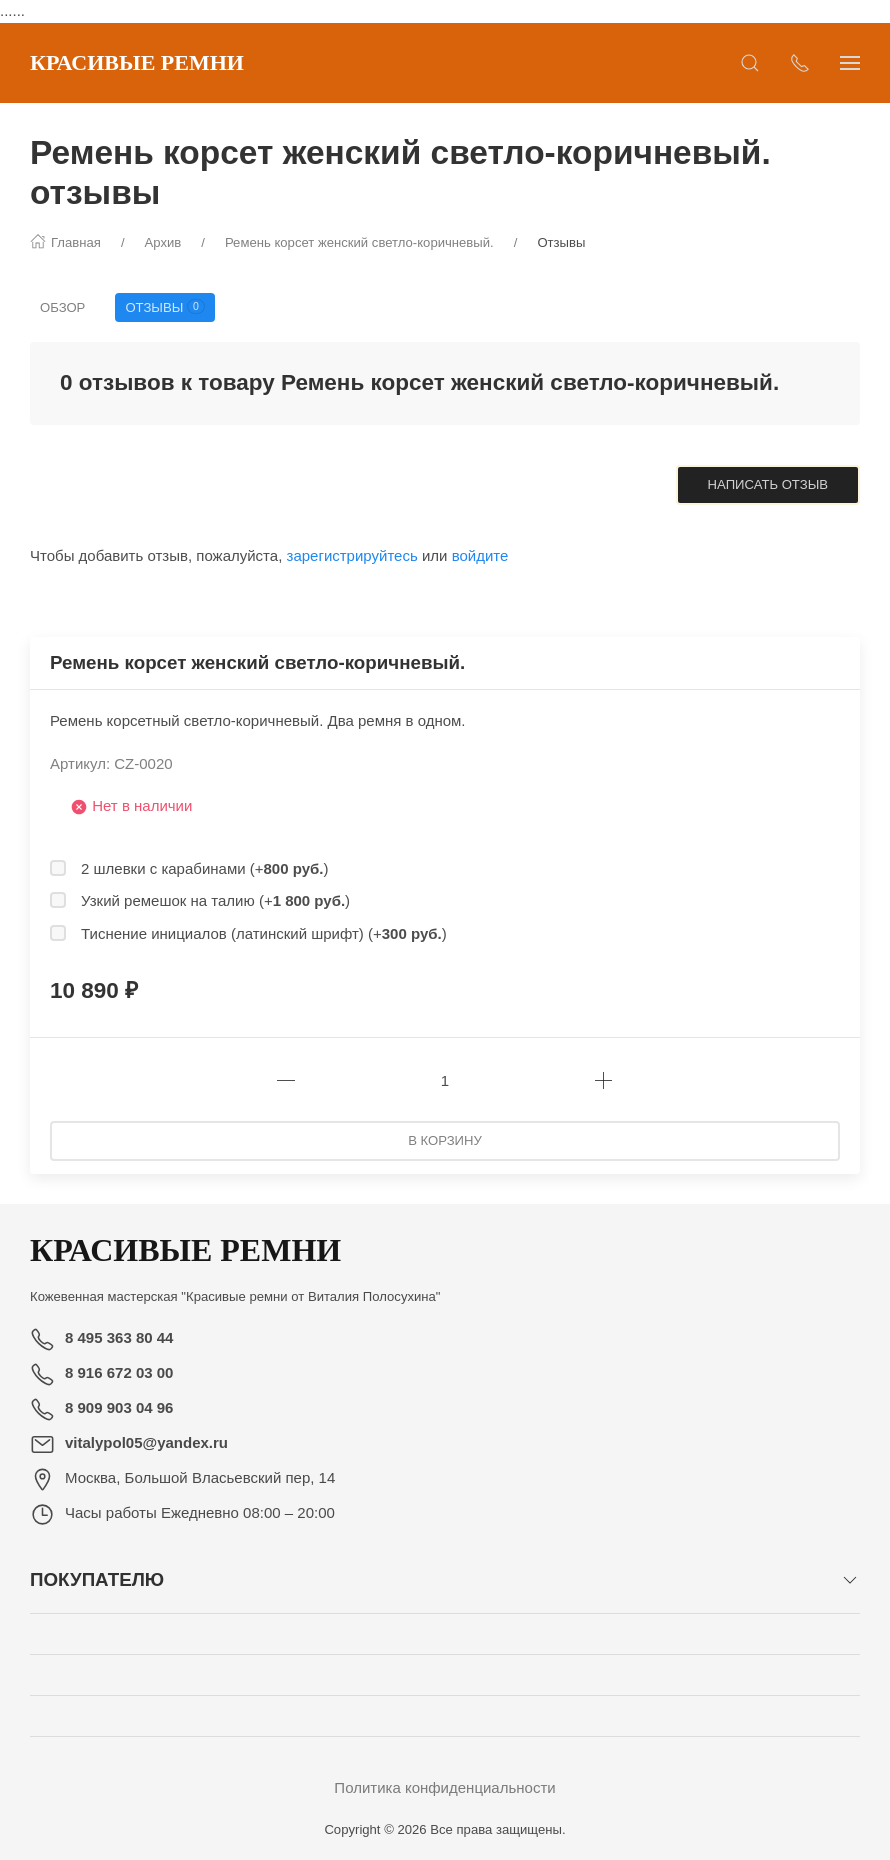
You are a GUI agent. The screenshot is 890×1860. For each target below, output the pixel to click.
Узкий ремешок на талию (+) (215, 900)
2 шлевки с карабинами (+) (204, 868)
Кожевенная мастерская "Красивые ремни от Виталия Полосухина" (235, 1296)
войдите (480, 555)
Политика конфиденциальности (444, 1787)
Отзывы (164, 306)
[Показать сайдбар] (850, 63)
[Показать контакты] (800, 63)
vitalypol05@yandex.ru (146, 1442)
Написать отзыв (768, 484)
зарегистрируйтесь (352, 555)
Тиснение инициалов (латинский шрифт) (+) (264, 933)
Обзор (62, 307)
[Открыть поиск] (750, 63)
